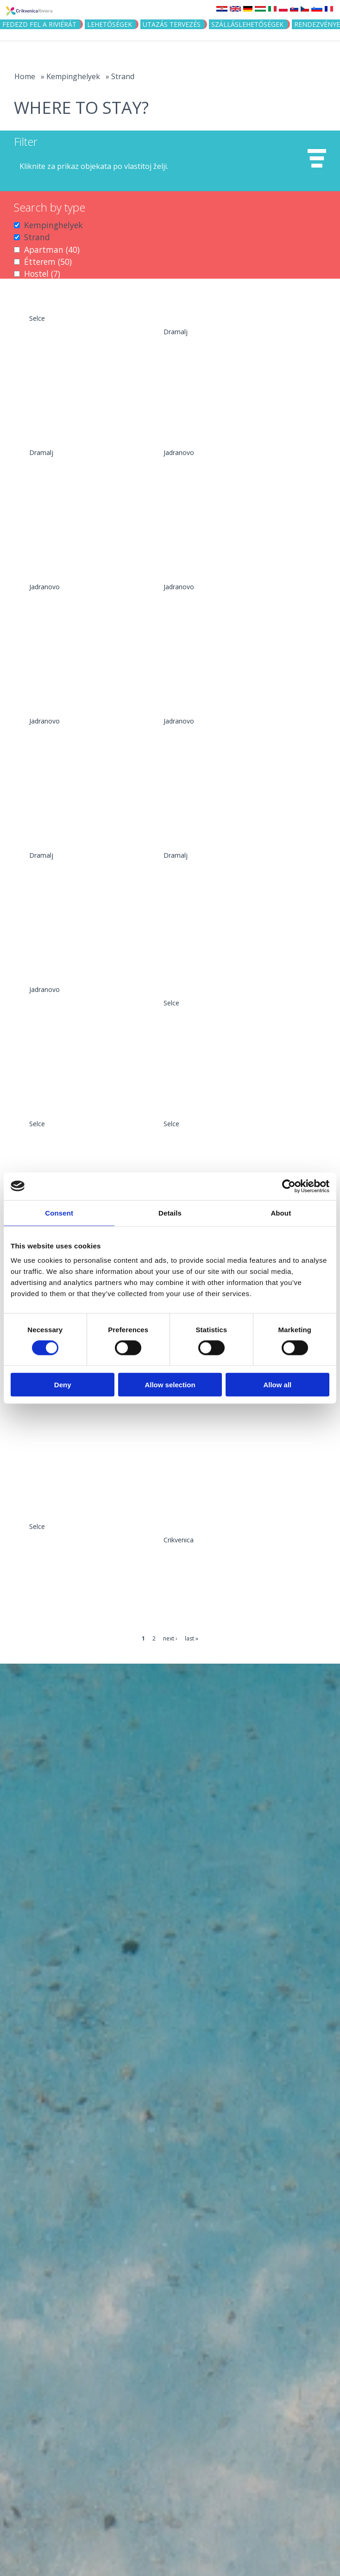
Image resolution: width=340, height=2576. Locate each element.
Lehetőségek (109, 24)
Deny (62, 1385)
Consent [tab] (59, 1212)
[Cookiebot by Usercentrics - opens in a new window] (288, 1186)
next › (170, 1638)
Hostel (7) (42, 273)
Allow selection (170, 1385)
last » (191, 1638)
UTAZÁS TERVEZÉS (172, 24)
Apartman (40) (52, 249)
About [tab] (281, 1212)
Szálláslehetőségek (247, 24)
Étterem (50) (48, 261)
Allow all (277, 1385)
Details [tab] (170, 1212)
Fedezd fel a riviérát (39, 24)
